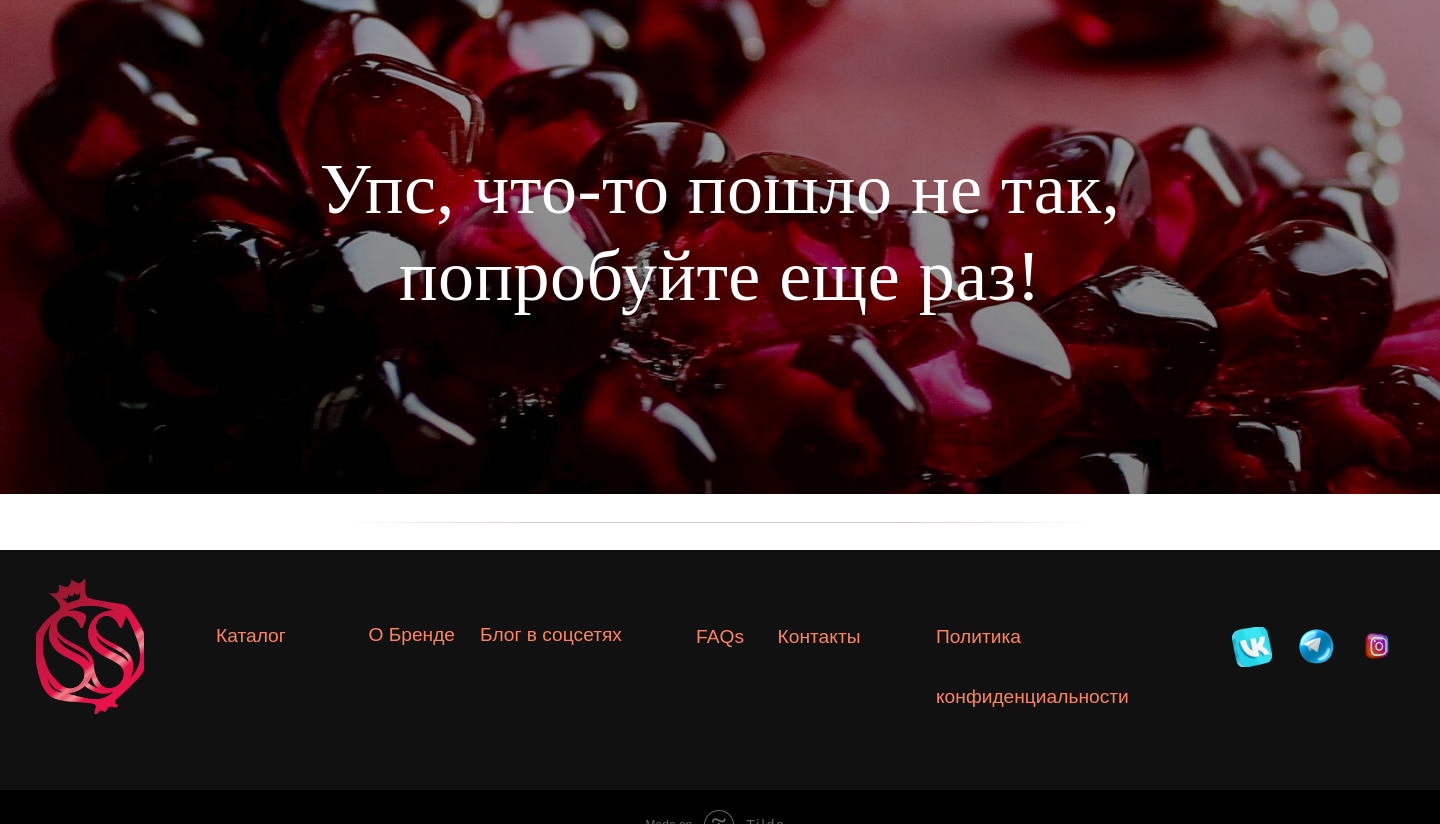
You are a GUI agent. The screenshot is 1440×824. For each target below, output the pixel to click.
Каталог (251, 635)
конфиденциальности (1032, 696)
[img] (1252, 647)
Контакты (819, 636)
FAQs (720, 636)
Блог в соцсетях (551, 634)
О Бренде (411, 634)
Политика (978, 636)
